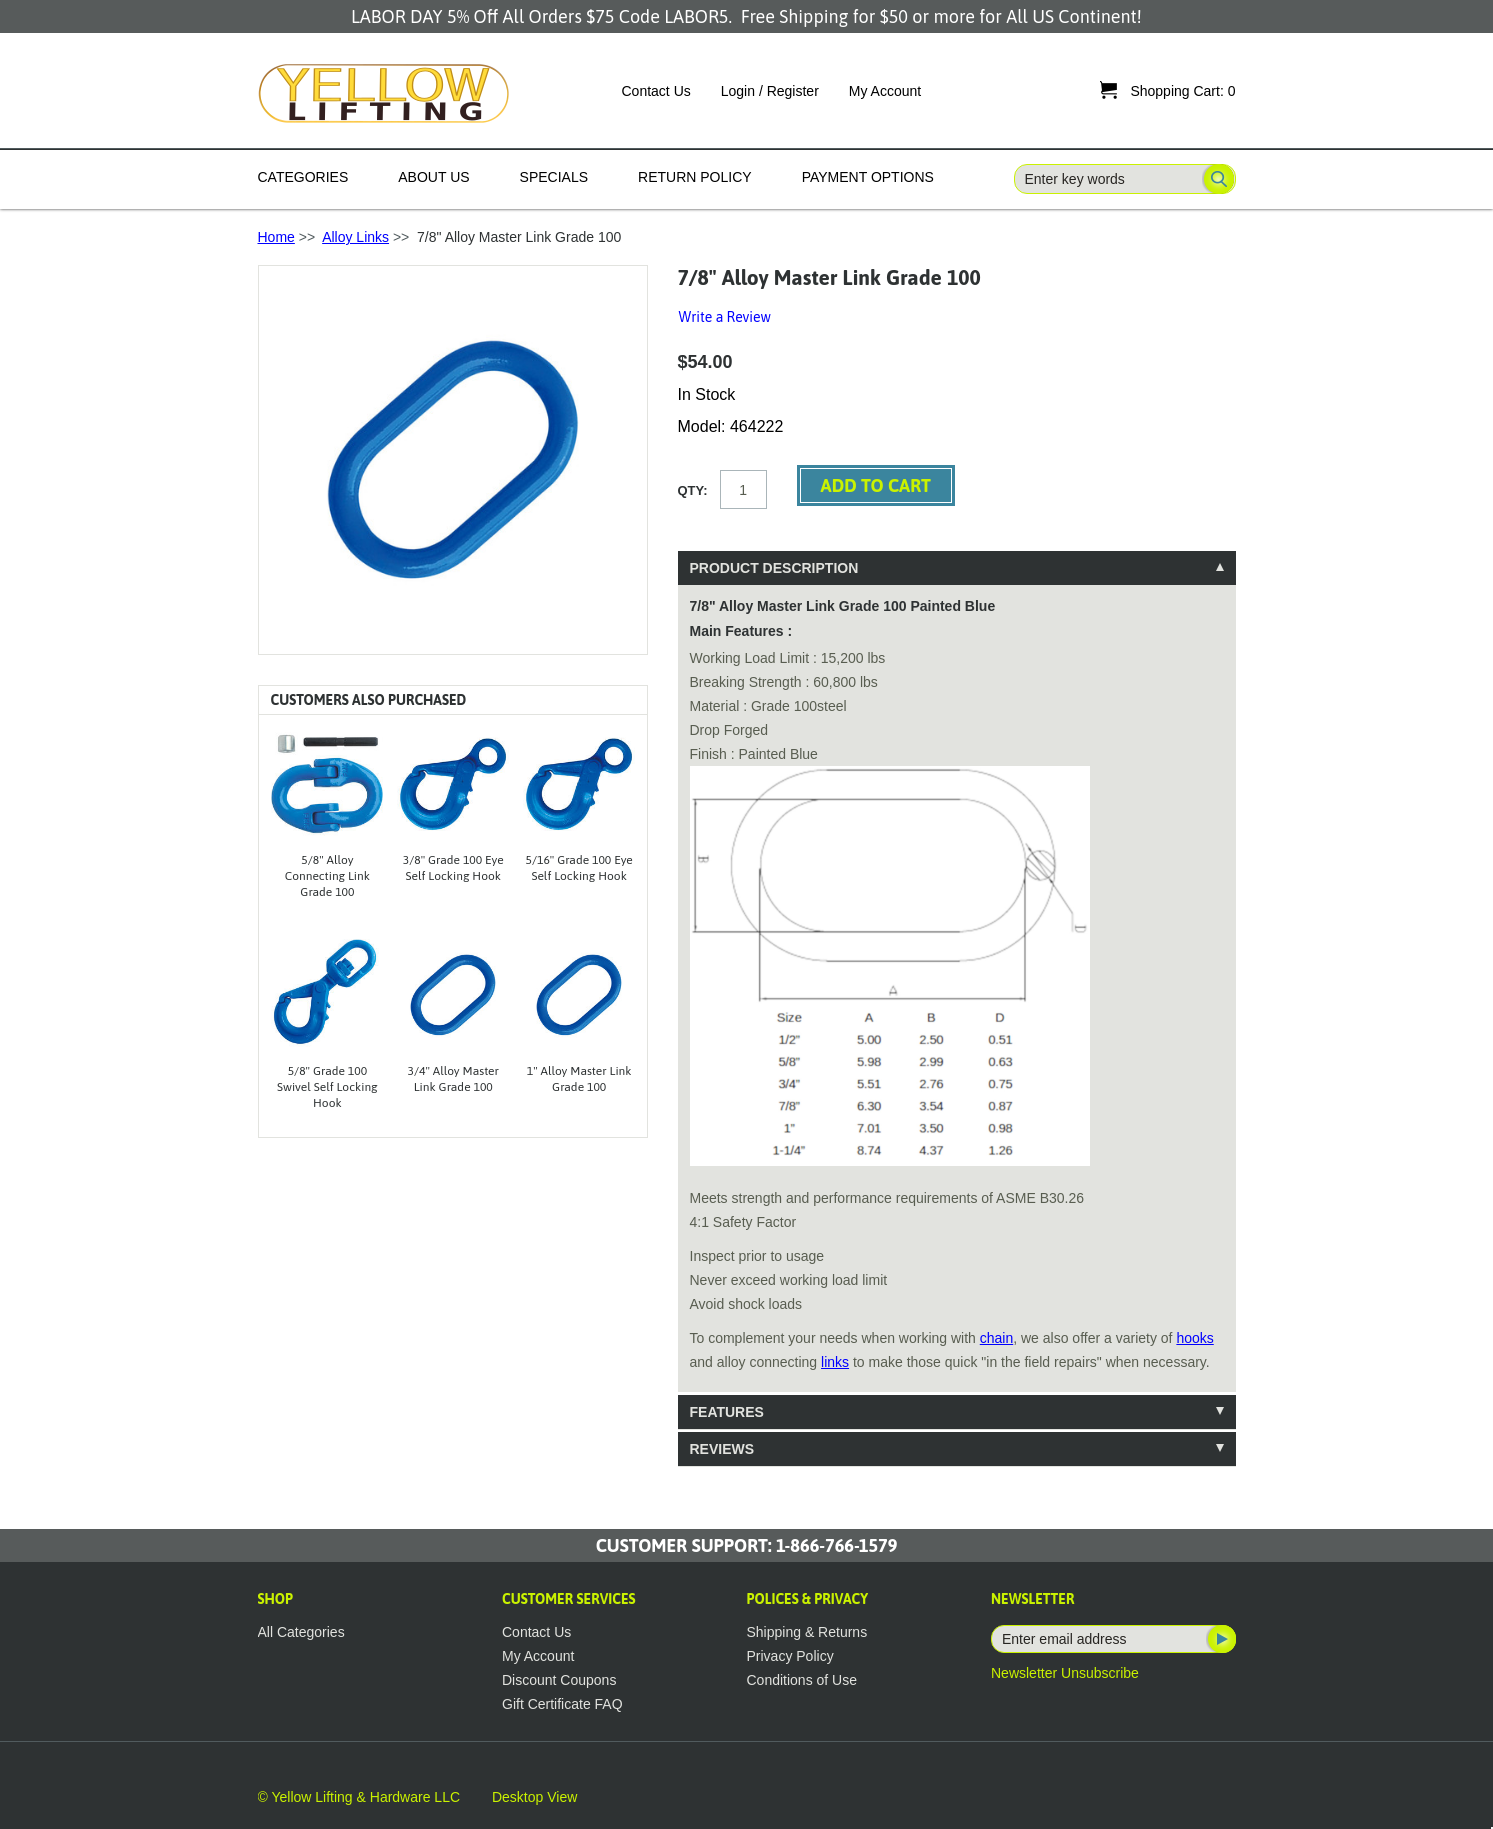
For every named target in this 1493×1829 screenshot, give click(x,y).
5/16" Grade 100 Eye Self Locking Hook (579, 868)
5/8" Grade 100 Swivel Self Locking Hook (327, 1087)
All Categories (301, 1632)
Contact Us (656, 91)
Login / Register (770, 91)
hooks (1194, 1338)
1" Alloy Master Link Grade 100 (579, 1079)
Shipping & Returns (807, 1632)
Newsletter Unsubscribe (1065, 1673)
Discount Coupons (559, 1680)
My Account (885, 91)
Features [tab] (727, 1412)
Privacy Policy (790, 1656)
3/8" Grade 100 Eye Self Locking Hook (453, 868)
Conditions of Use (802, 1680)
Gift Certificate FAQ (562, 1704)
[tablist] (957, 1008)
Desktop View (534, 1797)
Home (276, 237)
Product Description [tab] (774, 568)
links (835, 1362)
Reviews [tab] (722, 1449)
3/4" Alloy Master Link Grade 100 (453, 1079)
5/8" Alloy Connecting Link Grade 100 (327, 876)
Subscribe (1220, 1639)
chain (996, 1338)
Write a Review (725, 317)
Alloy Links (355, 237)
